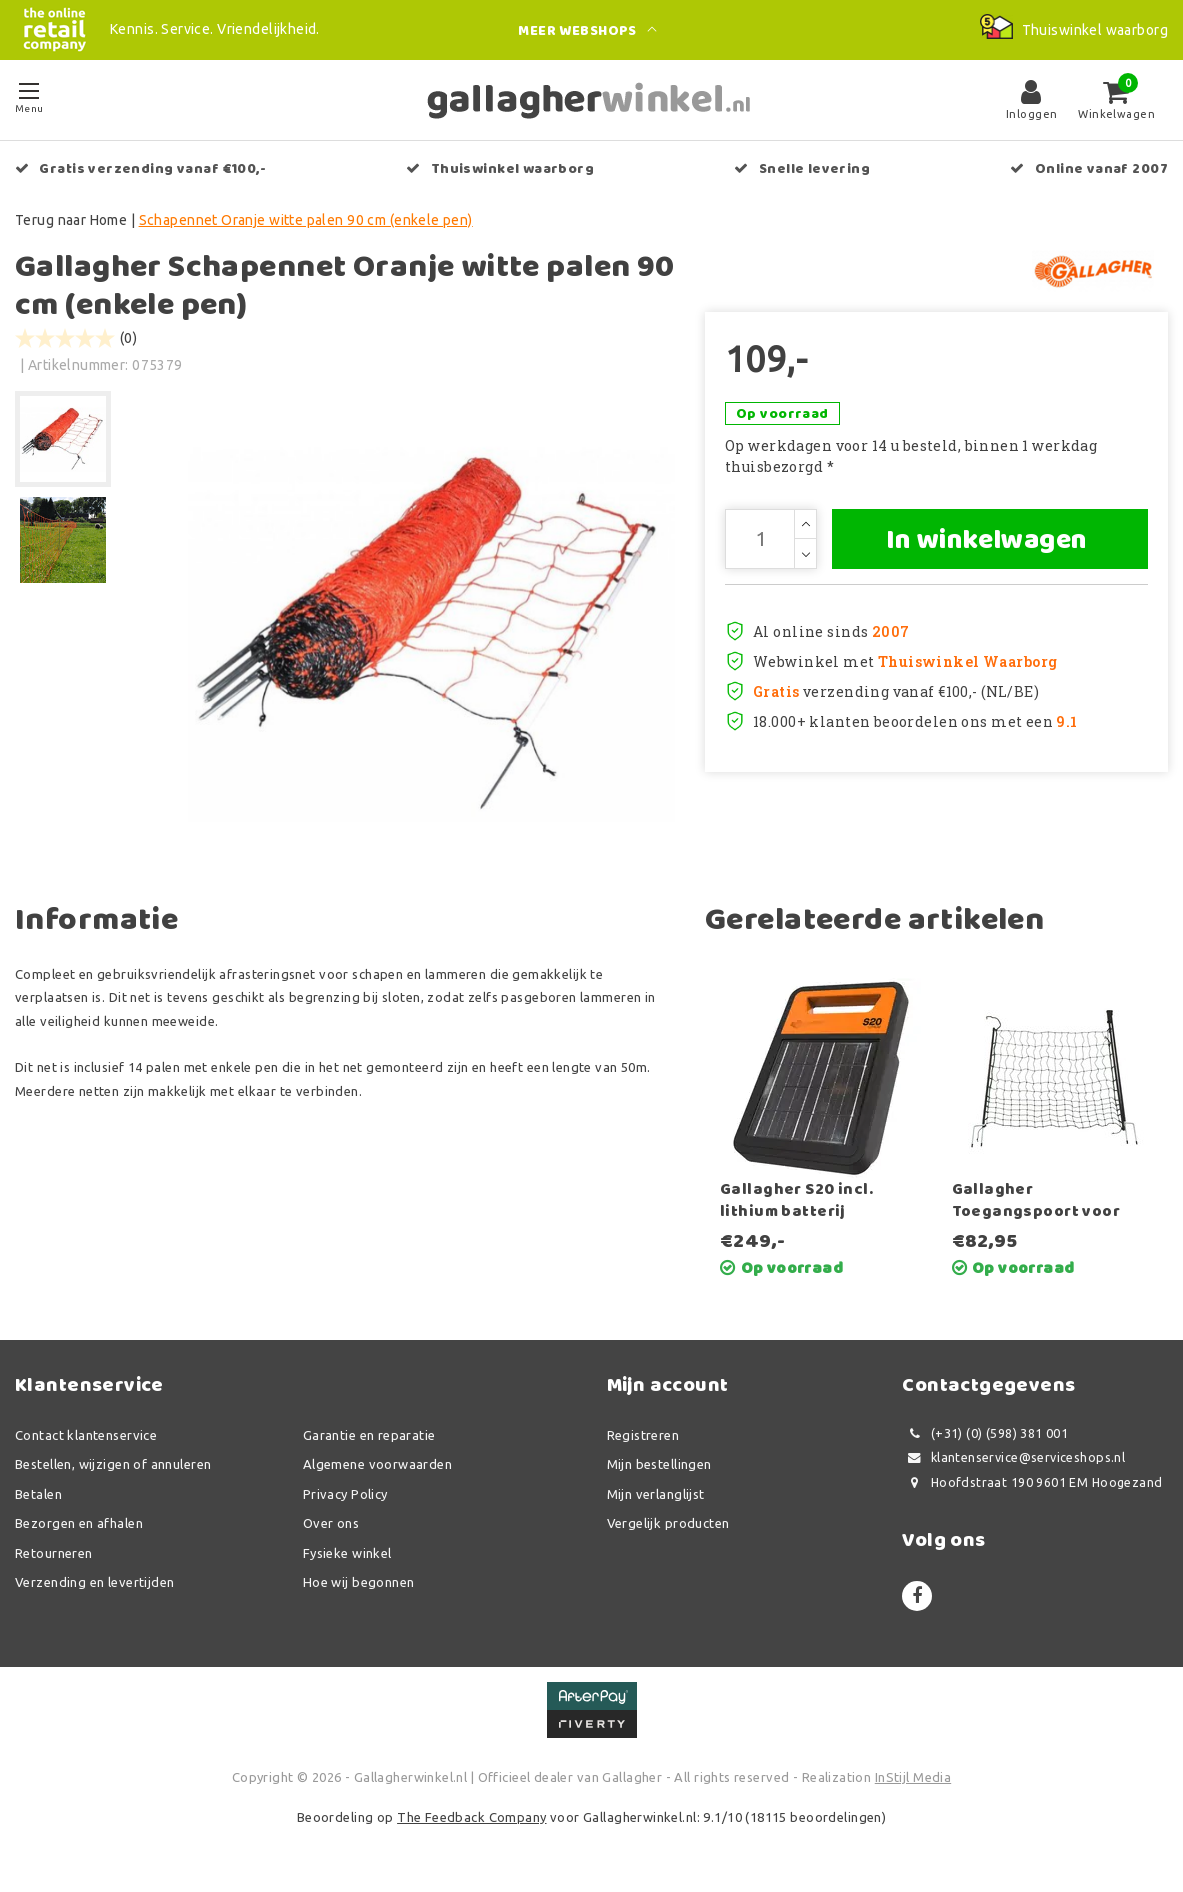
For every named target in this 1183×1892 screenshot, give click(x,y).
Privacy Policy (345, 1494)
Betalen (38, 1494)
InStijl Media (913, 1777)
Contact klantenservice (86, 1435)
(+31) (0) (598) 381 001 (985, 1433)
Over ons (331, 1523)
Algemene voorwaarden (377, 1464)
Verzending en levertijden (95, 1582)
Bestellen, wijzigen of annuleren (113, 1464)
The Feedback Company (471, 1817)
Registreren (643, 1435)
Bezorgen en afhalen (79, 1523)
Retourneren (54, 1553)
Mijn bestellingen (659, 1464)
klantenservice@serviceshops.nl (1013, 1457)
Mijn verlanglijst (656, 1494)
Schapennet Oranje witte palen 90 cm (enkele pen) (306, 220)
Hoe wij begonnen (359, 1582)
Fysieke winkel (347, 1553)
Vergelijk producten (668, 1523)
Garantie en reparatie (369, 1435)
